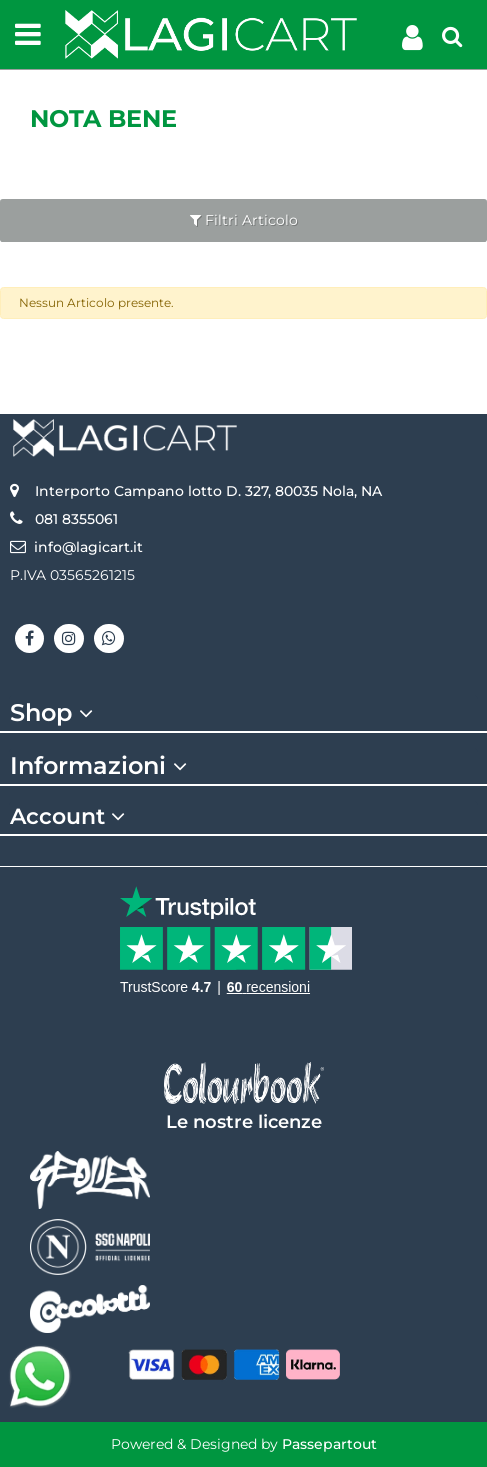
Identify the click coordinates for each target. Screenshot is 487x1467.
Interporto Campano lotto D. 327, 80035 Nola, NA (208, 491)
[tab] (243, 713)
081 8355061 (76, 519)
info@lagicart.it (88, 547)
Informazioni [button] (101, 766)
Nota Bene (103, 118)
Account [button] (70, 817)
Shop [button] (54, 713)
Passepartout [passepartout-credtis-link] (329, 1444)
